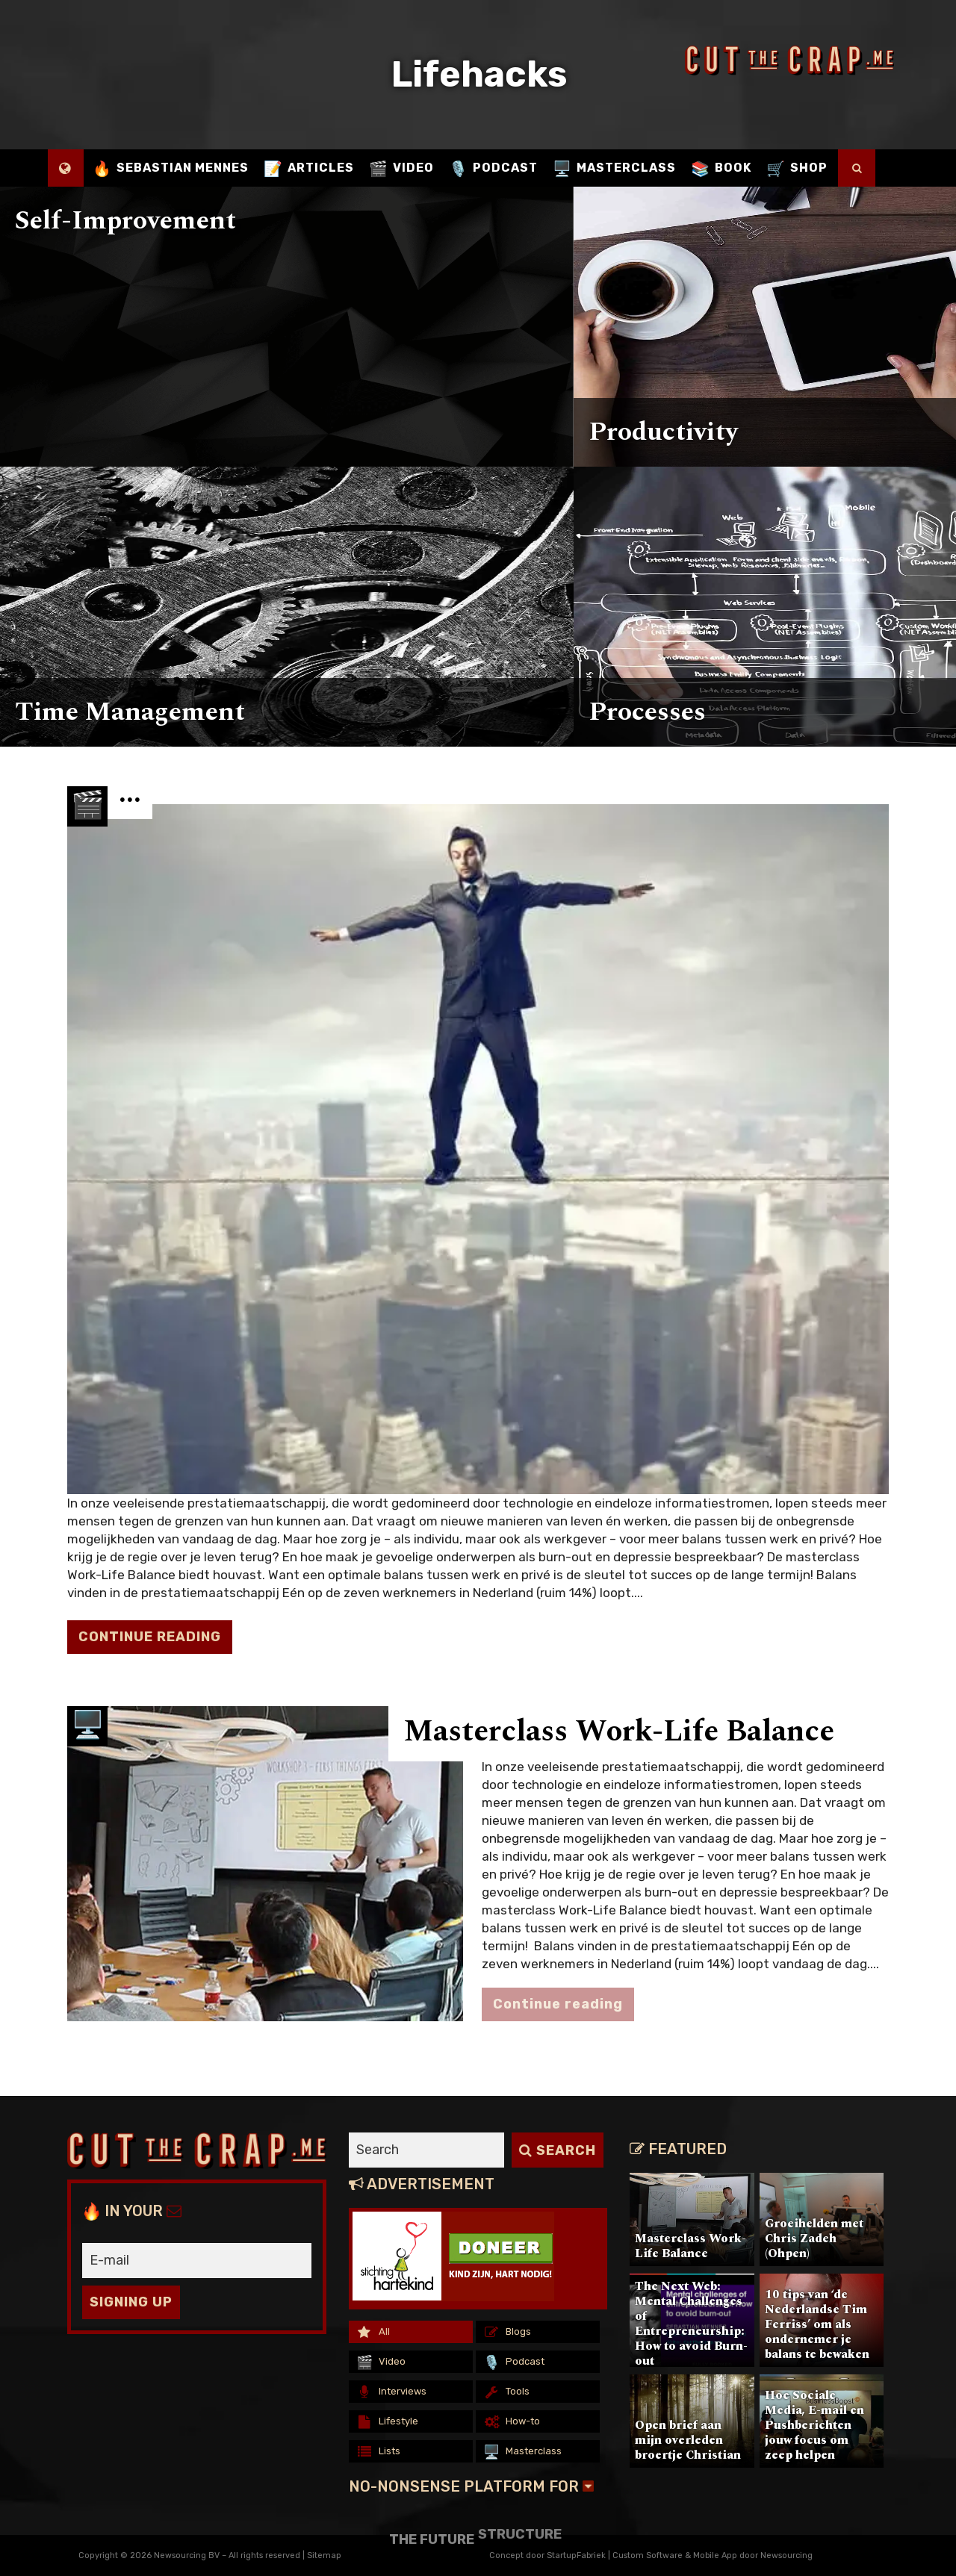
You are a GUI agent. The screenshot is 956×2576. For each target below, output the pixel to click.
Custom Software (647, 2555)
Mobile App (715, 2555)
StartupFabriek (576, 2555)
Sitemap (324, 2555)
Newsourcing (786, 2555)
